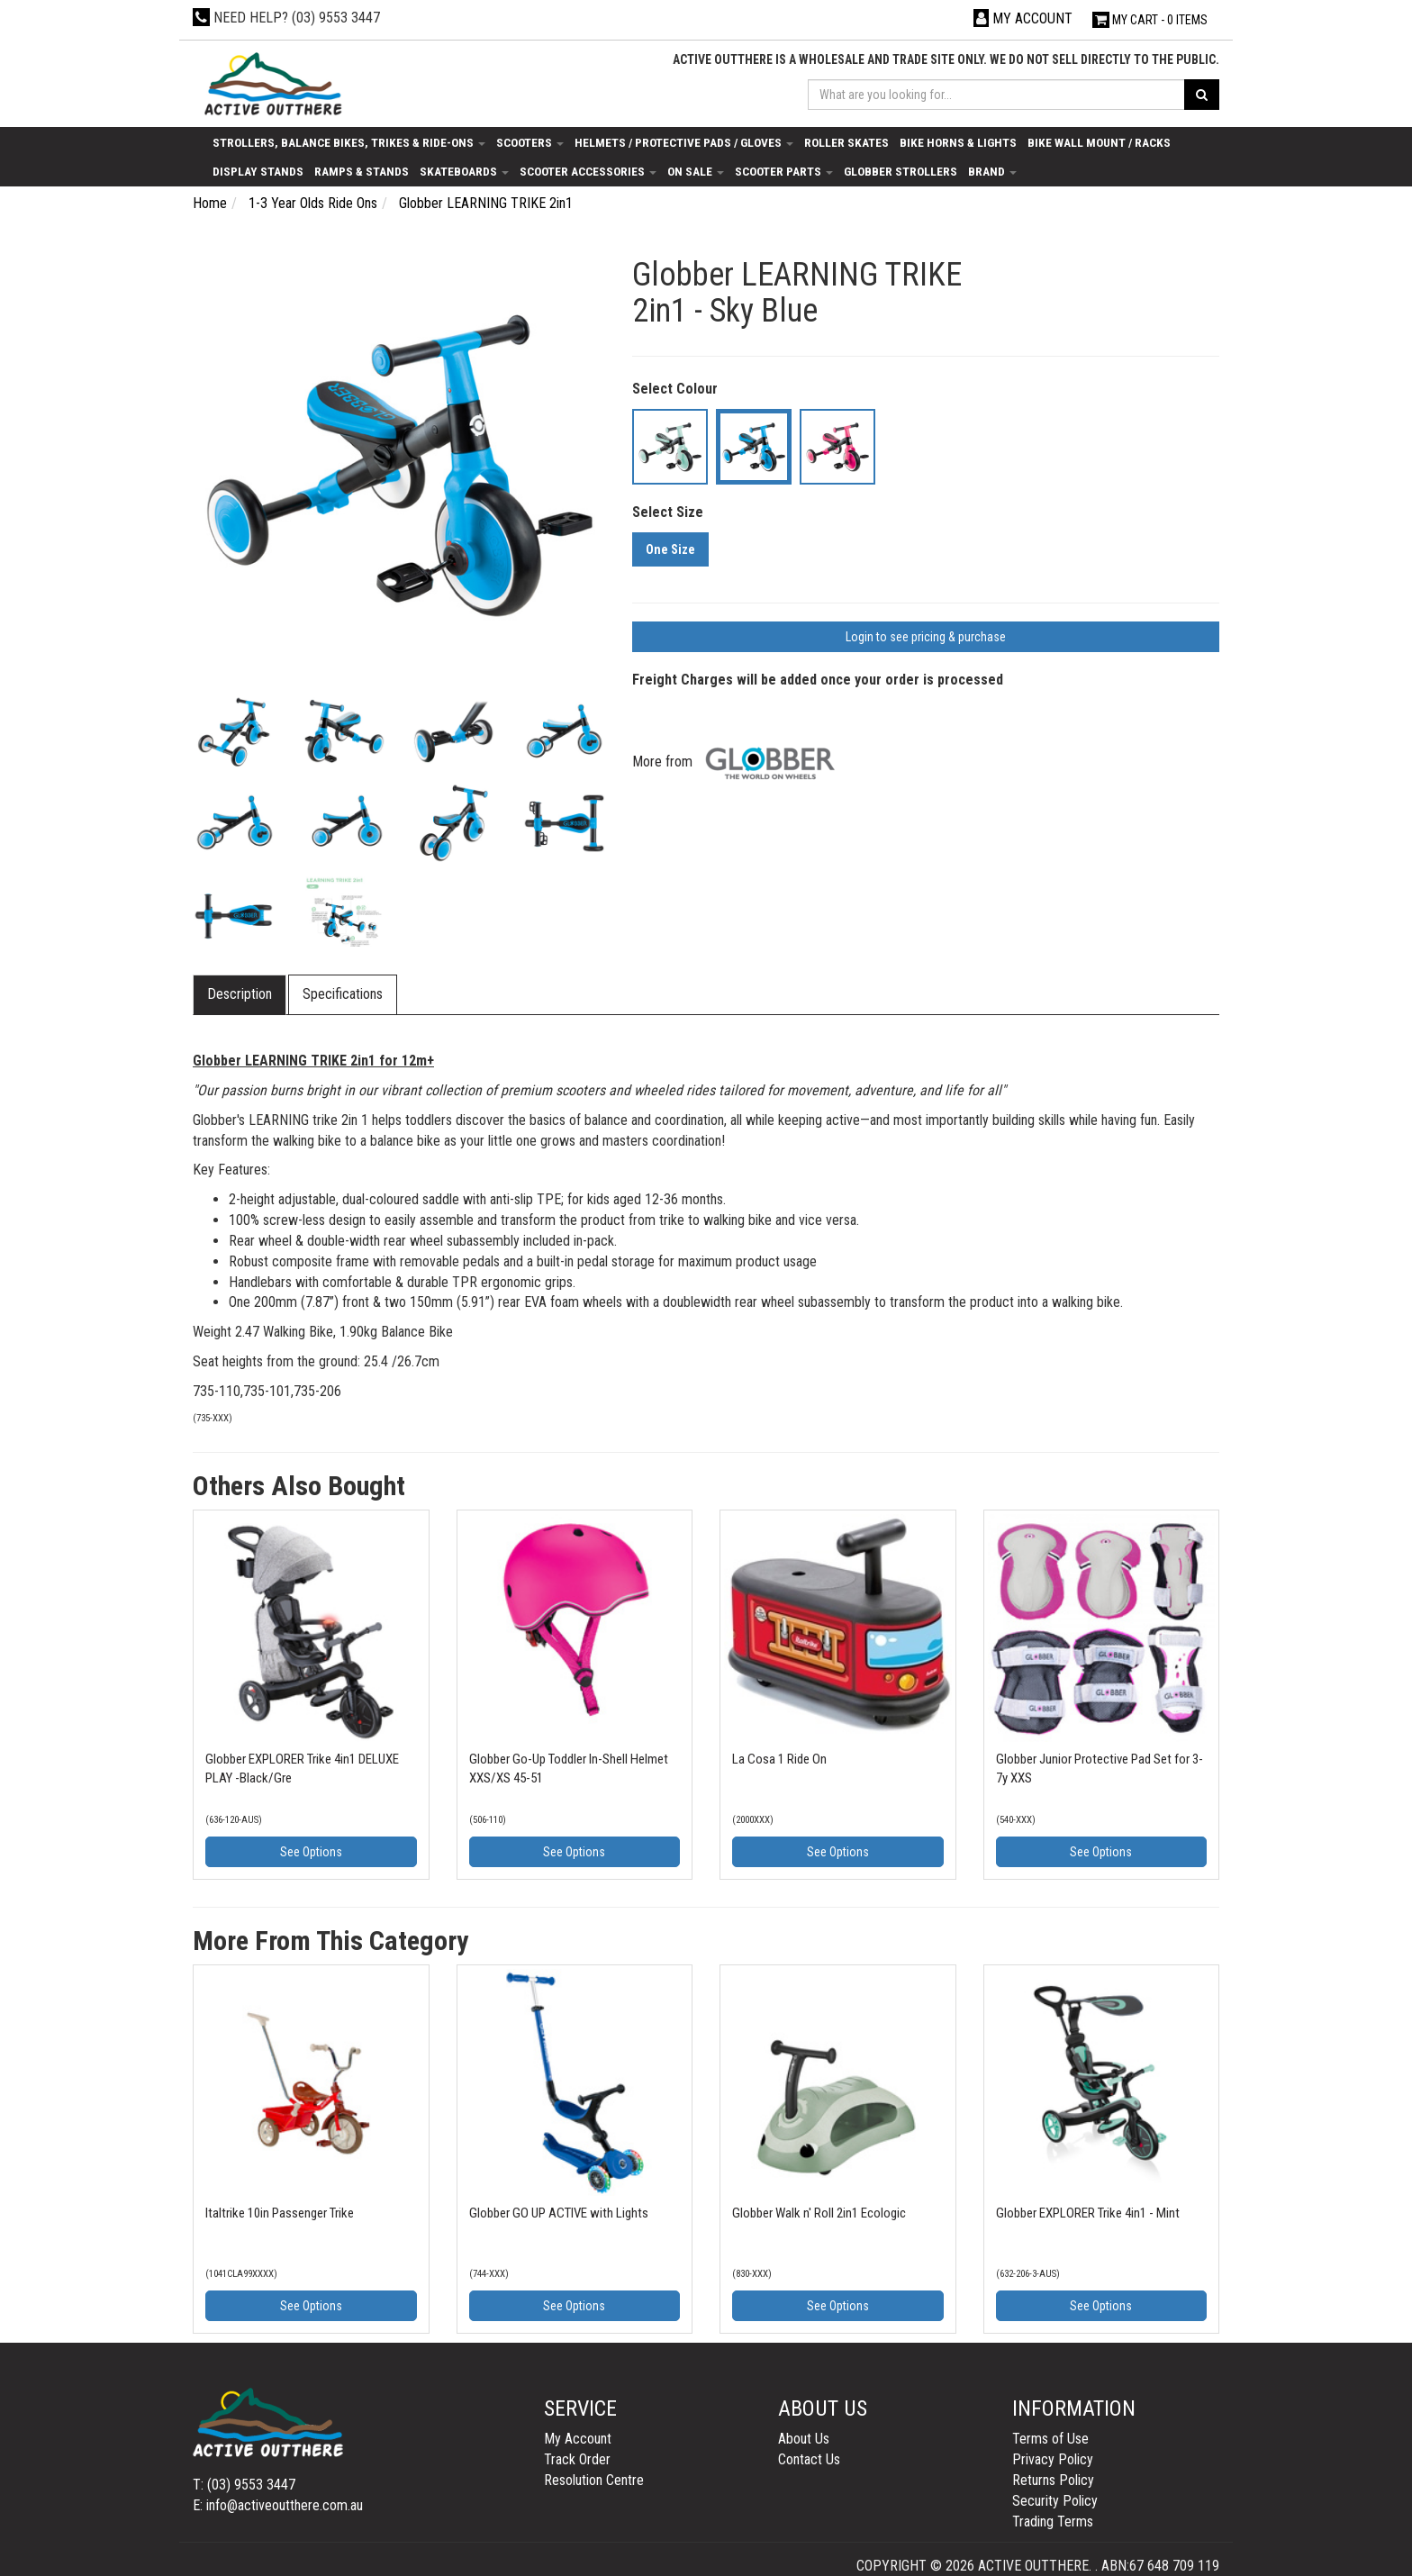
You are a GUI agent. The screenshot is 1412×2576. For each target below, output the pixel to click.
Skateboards (464, 171)
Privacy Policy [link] (1052, 2459)
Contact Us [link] (809, 2459)
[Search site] (1201, 94)
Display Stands (258, 171)
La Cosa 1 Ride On (779, 1759)
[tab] (240, 995)
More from (738, 761)
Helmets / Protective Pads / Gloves (684, 142)
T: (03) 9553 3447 (244, 2484)
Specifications (343, 993)
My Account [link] (577, 2438)
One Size (670, 549)
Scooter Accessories (588, 171)
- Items (1150, 20)
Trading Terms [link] (1052, 2521)
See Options (311, 1852)
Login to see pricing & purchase (926, 637)
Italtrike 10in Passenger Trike (279, 2213)
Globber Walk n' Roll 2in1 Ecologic (819, 2213)
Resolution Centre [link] (594, 2480)
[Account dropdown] (1023, 18)
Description (239, 993)
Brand (992, 171)
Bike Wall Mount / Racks (1099, 142)
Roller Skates (846, 142)
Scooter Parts (784, 171)
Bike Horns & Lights (958, 142)
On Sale (695, 171)
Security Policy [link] (1055, 2500)
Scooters (530, 142)
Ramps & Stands (361, 171)
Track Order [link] (577, 2459)
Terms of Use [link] (1050, 2438)
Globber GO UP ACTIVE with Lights (558, 2213)
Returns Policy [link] (1053, 2480)
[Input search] (997, 94)
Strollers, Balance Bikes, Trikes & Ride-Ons (349, 142)
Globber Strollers (900, 171)
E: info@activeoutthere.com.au (278, 2505)
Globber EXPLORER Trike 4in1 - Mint (1088, 2213)
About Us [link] (803, 2438)
